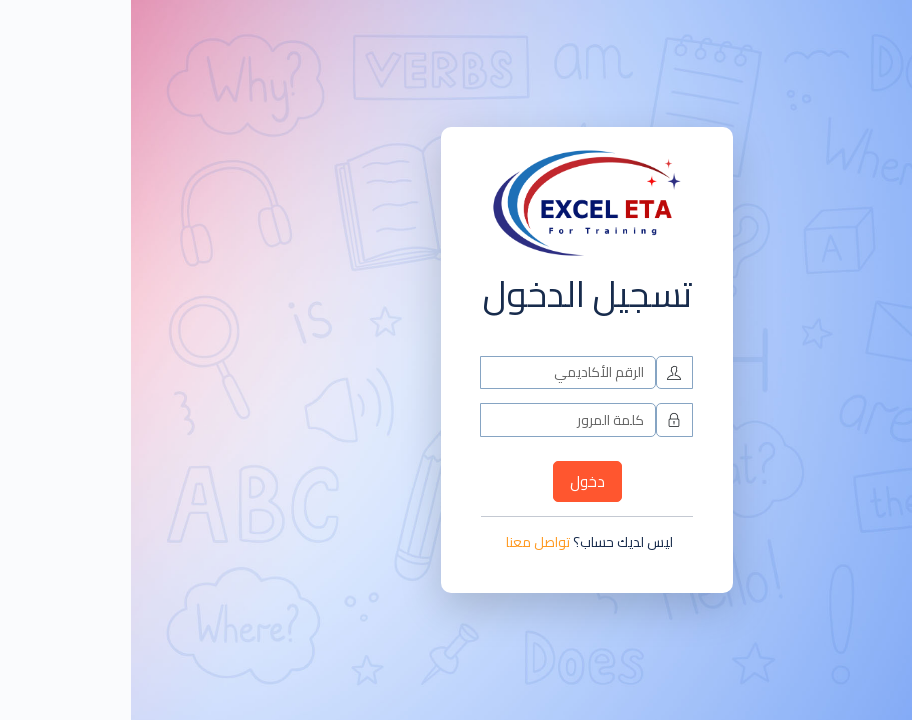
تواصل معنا (407, 542)
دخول (456, 481)
